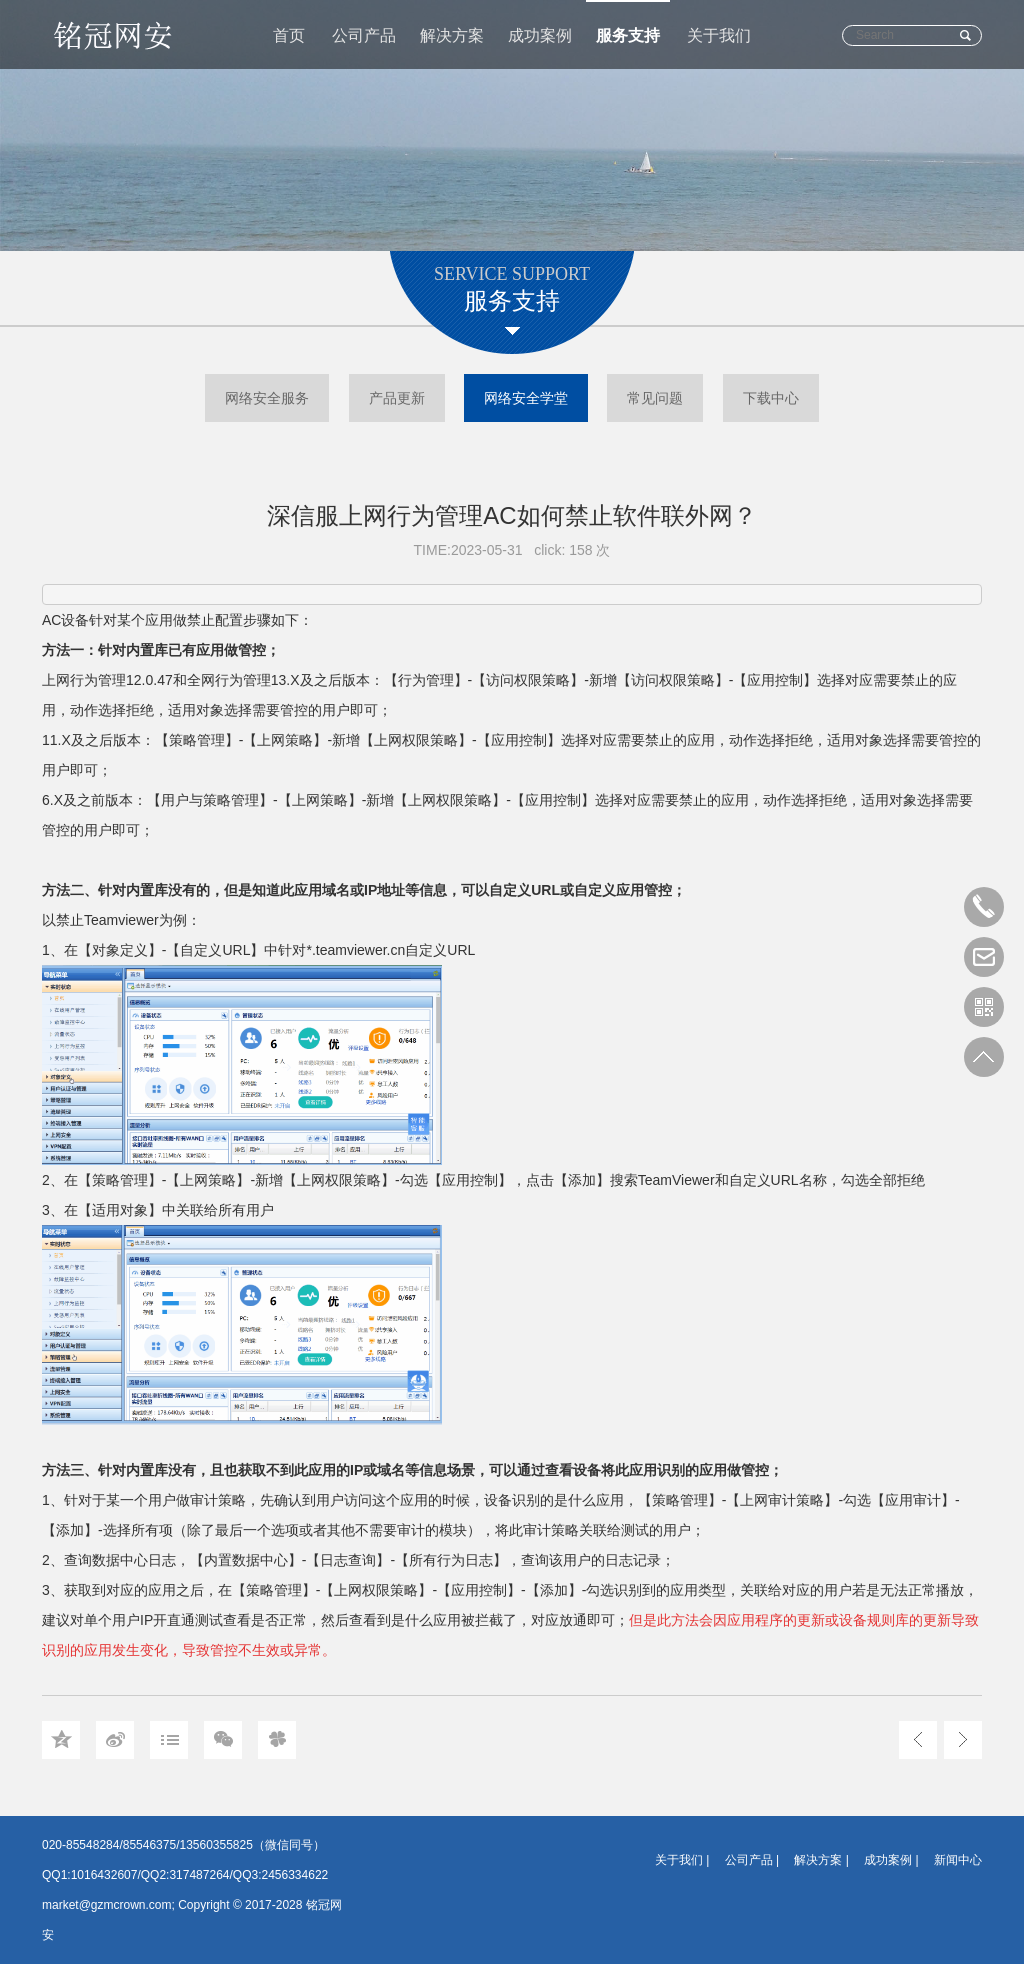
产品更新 (397, 398)
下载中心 (771, 398)
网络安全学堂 (526, 398)
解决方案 (452, 35)
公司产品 (364, 35)
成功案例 (540, 35)
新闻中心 (958, 1860)
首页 (289, 35)
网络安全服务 (267, 398)
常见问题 (655, 398)
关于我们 (719, 35)
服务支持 (628, 35)
